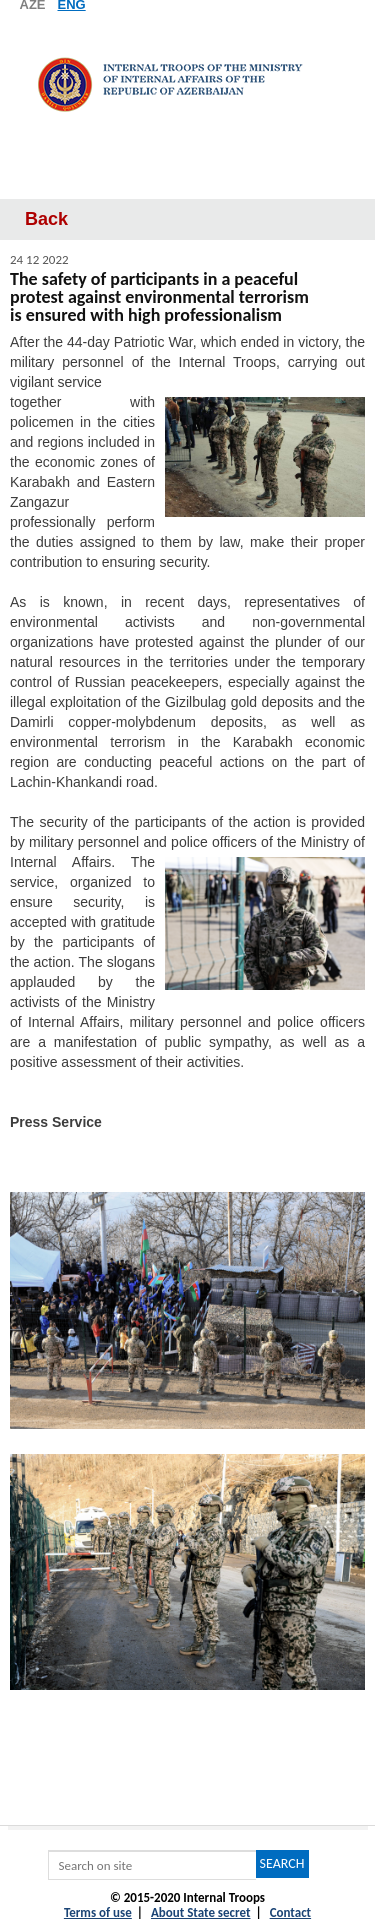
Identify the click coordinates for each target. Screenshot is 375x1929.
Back (46, 219)
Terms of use (98, 1912)
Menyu (187, 179)
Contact (290, 1912)
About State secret (201, 1912)
